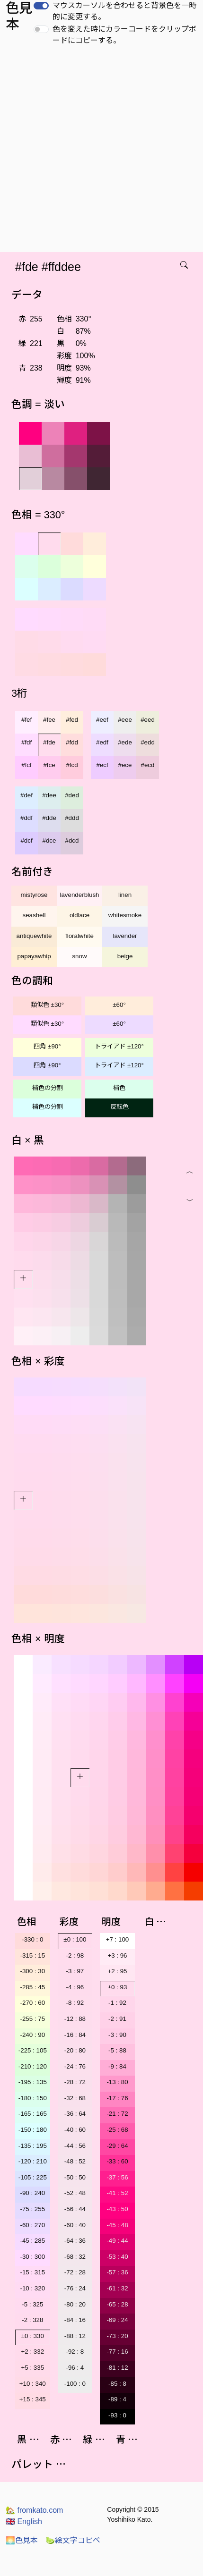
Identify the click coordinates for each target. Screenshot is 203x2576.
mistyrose (33, 894)
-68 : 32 (75, 2256)
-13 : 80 (117, 2082)
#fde (49, 742)
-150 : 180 (32, 2129)
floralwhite (79, 935)
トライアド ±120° (119, 1046)
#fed (72, 719)
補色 (119, 1087)
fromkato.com (34, 2510)
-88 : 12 (75, 2336)
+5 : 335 (32, 2367)
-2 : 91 (117, 2018)
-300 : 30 (32, 1971)
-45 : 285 (32, 2240)
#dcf (26, 840)
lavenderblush (79, 894)
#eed (148, 719)
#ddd (72, 817)
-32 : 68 (75, 2098)
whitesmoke (124, 915)
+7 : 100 (117, 1939)
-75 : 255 (32, 2209)
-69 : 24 (117, 2319)
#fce (49, 765)
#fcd (72, 765)
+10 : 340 (32, 2383)
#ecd (148, 765)
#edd (148, 742)
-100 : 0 (75, 2383)
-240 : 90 (32, 2034)
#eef (102, 719)
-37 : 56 (117, 2177)
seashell (34, 915)
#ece (125, 765)
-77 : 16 (117, 2351)
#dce (49, 840)
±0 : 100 (74, 1939)
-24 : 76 (75, 2066)
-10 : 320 (32, 2288)
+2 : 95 (117, 1971)
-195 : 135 (32, 2082)
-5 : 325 (32, 2304)
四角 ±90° (47, 1046)
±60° (119, 1004)
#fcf (26, 765)
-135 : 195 (32, 2145)
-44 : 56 (75, 2145)
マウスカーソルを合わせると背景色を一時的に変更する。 (124, 11)
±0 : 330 (32, 2336)
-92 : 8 (75, 2351)
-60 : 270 (32, 2225)
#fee (49, 719)
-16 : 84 (75, 2034)
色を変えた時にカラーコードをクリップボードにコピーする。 (124, 34)
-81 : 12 (117, 2367)
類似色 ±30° (47, 1004)
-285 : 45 (32, 1987)
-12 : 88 (75, 2018)
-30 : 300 (32, 2256)
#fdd (72, 742)
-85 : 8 (117, 2383)
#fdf (26, 742)
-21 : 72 (117, 2113)
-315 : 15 (32, 1955)
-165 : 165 (32, 2113)
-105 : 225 (32, 2177)
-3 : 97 (75, 1971)
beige (125, 956)
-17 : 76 (117, 2098)
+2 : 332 (32, 2351)
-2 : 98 (75, 1955)
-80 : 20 (75, 2304)
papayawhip (34, 956)
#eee (125, 719)
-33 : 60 (117, 2161)
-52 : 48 (75, 2192)
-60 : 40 (75, 2225)
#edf (102, 742)
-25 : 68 (117, 2129)
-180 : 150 (32, 2098)
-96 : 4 (75, 2367)
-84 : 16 (75, 2319)
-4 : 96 (75, 1987)
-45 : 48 (117, 2225)
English (24, 2521)
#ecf (102, 765)
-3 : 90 (117, 2034)
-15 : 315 (32, 2272)
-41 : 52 (117, 2192)
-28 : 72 (75, 2082)
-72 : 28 (75, 2272)
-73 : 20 (117, 2336)
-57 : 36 (117, 2272)
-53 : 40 (117, 2256)
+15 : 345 (32, 2399)
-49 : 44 (117, 2240)
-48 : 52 (75, 2161)
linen (125, 894)
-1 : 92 (117, 2002)
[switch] (41, 5)
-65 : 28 (117, 2304)
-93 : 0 (117, 2415)
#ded (72, 795)
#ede (125, 742)
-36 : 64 (75, 2113)
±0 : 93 (117, 1987)
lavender (125, 935)
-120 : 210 (32, 2161)
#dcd (72, 840)
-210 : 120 (32, 2066)
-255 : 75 (32, 2018)
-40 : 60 (75, 2129)
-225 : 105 (32, 2050)
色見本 (22, 2540)
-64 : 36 (75, 2240)
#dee (49, 795)
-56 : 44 (75, 2209)
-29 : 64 (117, 2145)
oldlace (79, 915)
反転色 (119, 1106)
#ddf (26, 817)
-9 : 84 (117, 2066)
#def (26, 795)
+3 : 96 (117, 1955)
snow (79, 956)
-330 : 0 (32, 1939)
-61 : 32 (117, 2288)
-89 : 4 (117, 2399)
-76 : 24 (75, 2288)
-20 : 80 (75, 2050)
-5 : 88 (117, 2050)
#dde (49, 817)
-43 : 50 (117, 2209)
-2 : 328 (32, 2319)
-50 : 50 (75, 2177)
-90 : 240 (32, 2192)
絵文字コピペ (72, 2540)
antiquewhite (34, 935)
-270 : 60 (32, 2002)
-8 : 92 (75, 2002)
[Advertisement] (96, 151)
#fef (26, 719)
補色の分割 (47, 1087)
